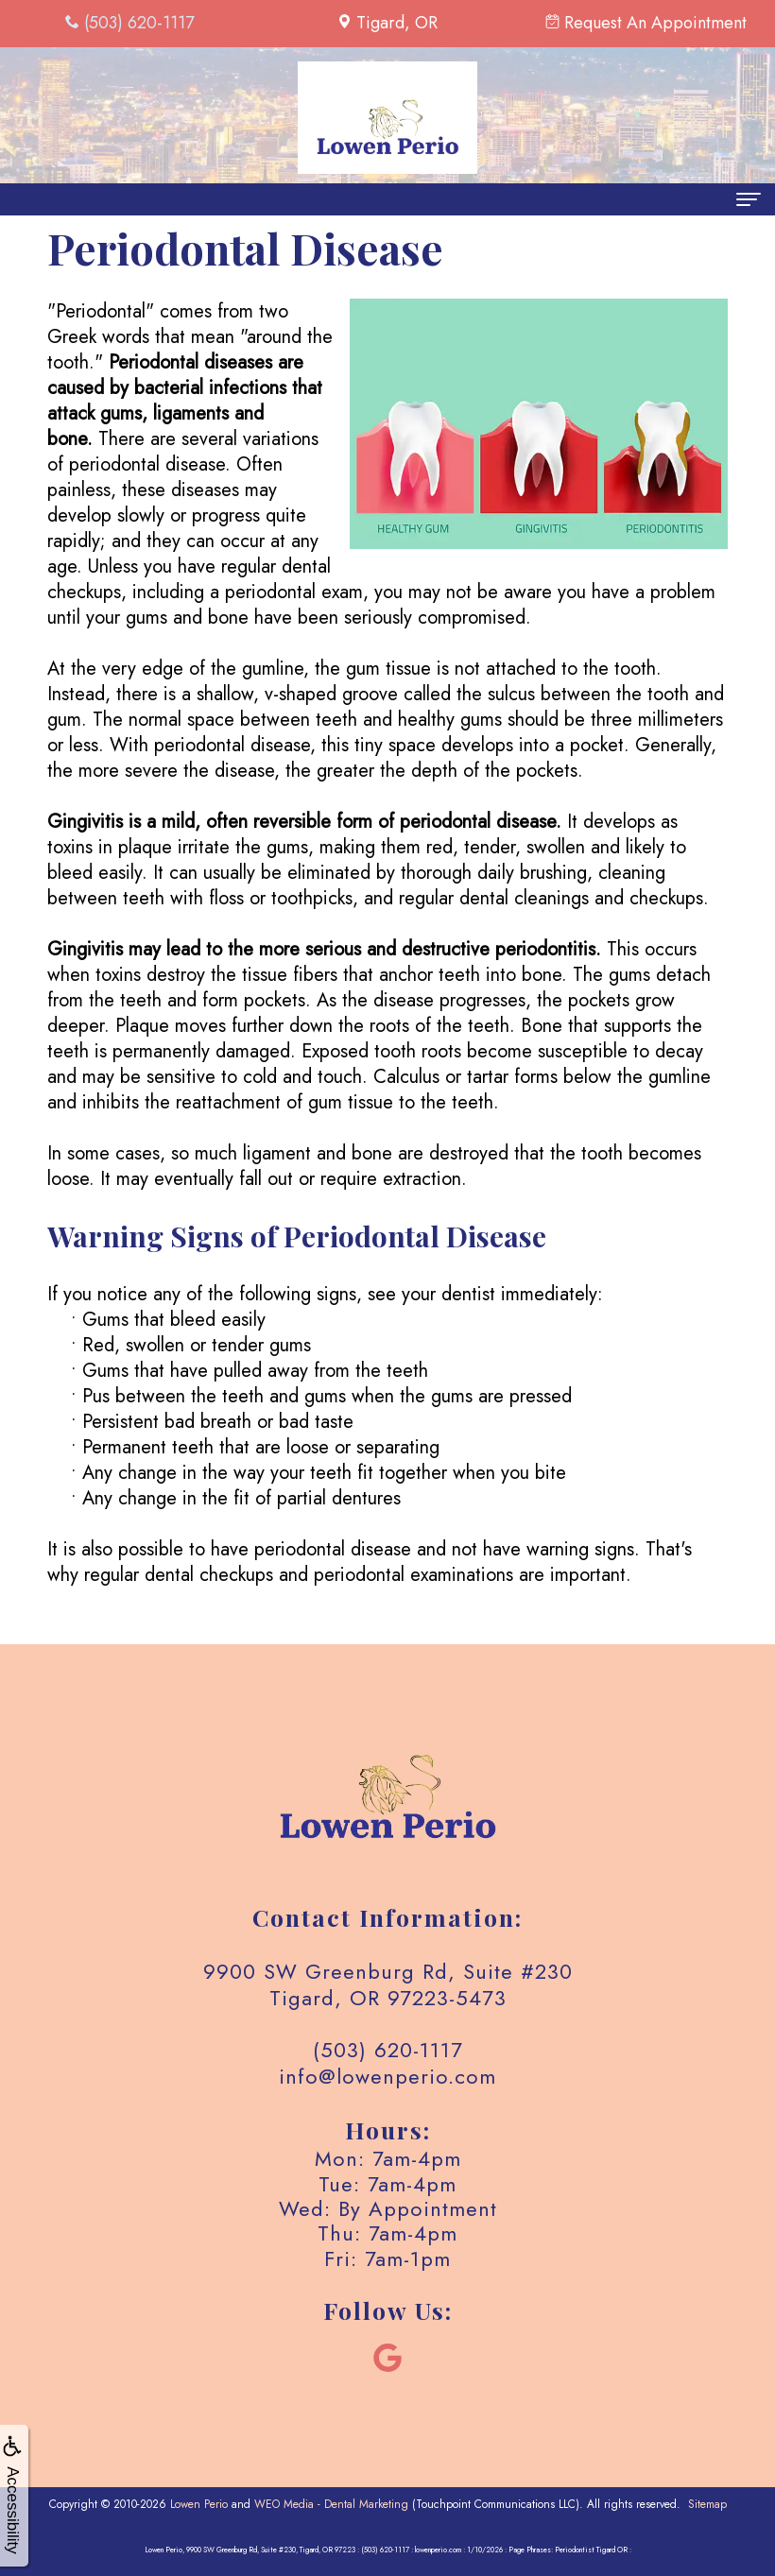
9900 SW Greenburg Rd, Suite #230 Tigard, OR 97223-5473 (388, 1984)
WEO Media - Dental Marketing (331, 2504)
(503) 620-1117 (388, 2050)
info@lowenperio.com (387, 2076)
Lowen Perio (199, 2504)
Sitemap (707, 2504)
